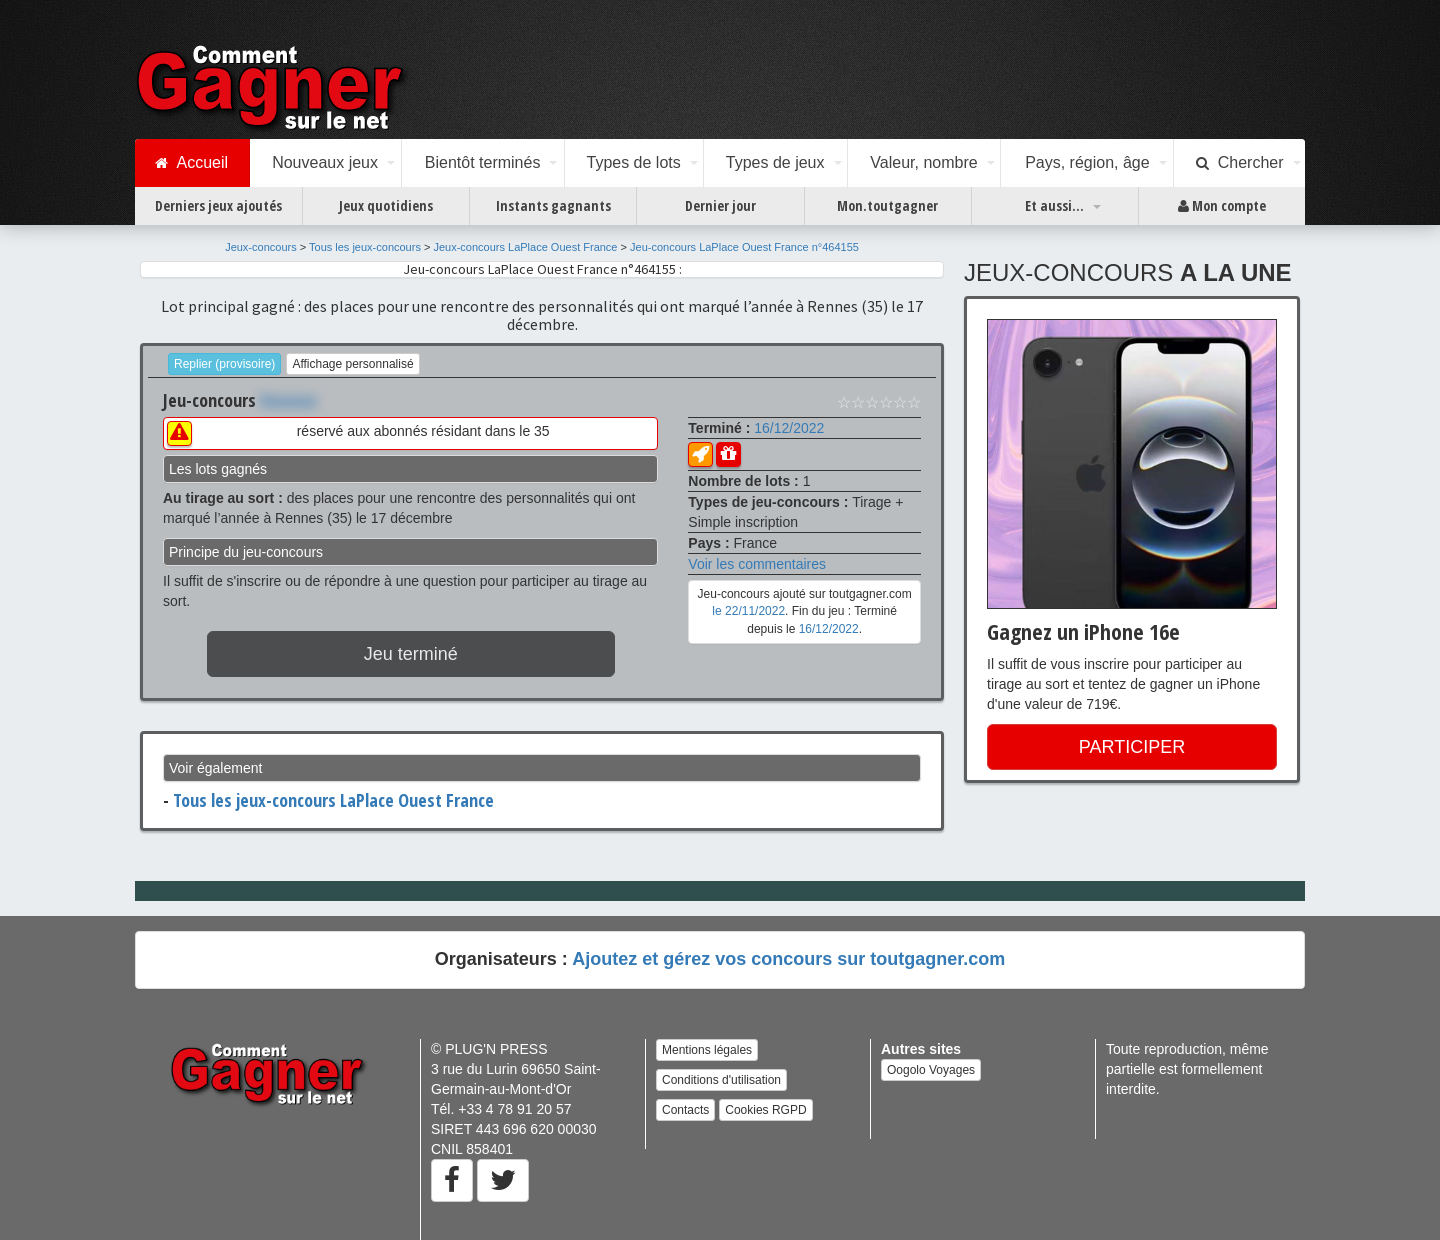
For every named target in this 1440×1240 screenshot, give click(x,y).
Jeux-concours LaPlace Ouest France (525, 247)
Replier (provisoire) (224, 364)
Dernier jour (720, 205)
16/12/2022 (789, 428)
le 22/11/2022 (748, 611)
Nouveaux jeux (325, 162)
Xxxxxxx (288, 400)
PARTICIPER (1132, 747)
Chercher (1240, 163)
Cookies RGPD (765, 1110)
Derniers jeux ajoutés (218, 205)
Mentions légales (707, 1050)
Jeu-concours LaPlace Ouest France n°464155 (744, 247)
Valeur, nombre (923, 162)
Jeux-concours (261, 247)
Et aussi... (1054, 205)
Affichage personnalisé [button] (352, 364)
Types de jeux (775, 162)
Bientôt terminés (483, 162)
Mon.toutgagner (887, 205)
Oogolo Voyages (931, 1070)
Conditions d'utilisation (721, 1080)
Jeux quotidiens (386, 205)
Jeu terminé (411, 654)
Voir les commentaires (757, 564)
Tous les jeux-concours (365, 247)
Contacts (685, 1110)
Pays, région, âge (1087, 162)
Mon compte (1222, 206)
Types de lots (633, 162)
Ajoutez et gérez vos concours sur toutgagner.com (788, 959)
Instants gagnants (553, 205)
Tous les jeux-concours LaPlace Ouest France (333, 800)
